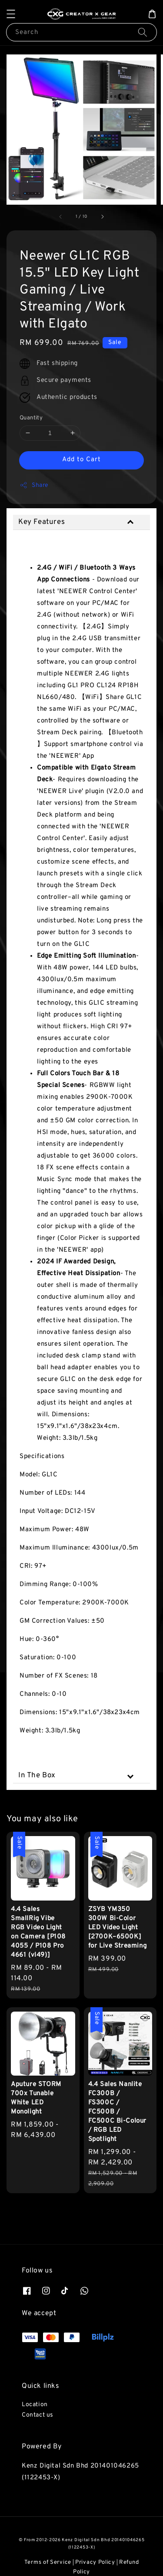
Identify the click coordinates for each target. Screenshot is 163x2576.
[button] (10, 14)
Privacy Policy (95, 2562)
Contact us (37, 2415)
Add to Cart (81, 460)
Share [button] (34, 485)
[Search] (142, 32)
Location (35, 2404)
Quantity (31, 418)
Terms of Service (47, 2562)
